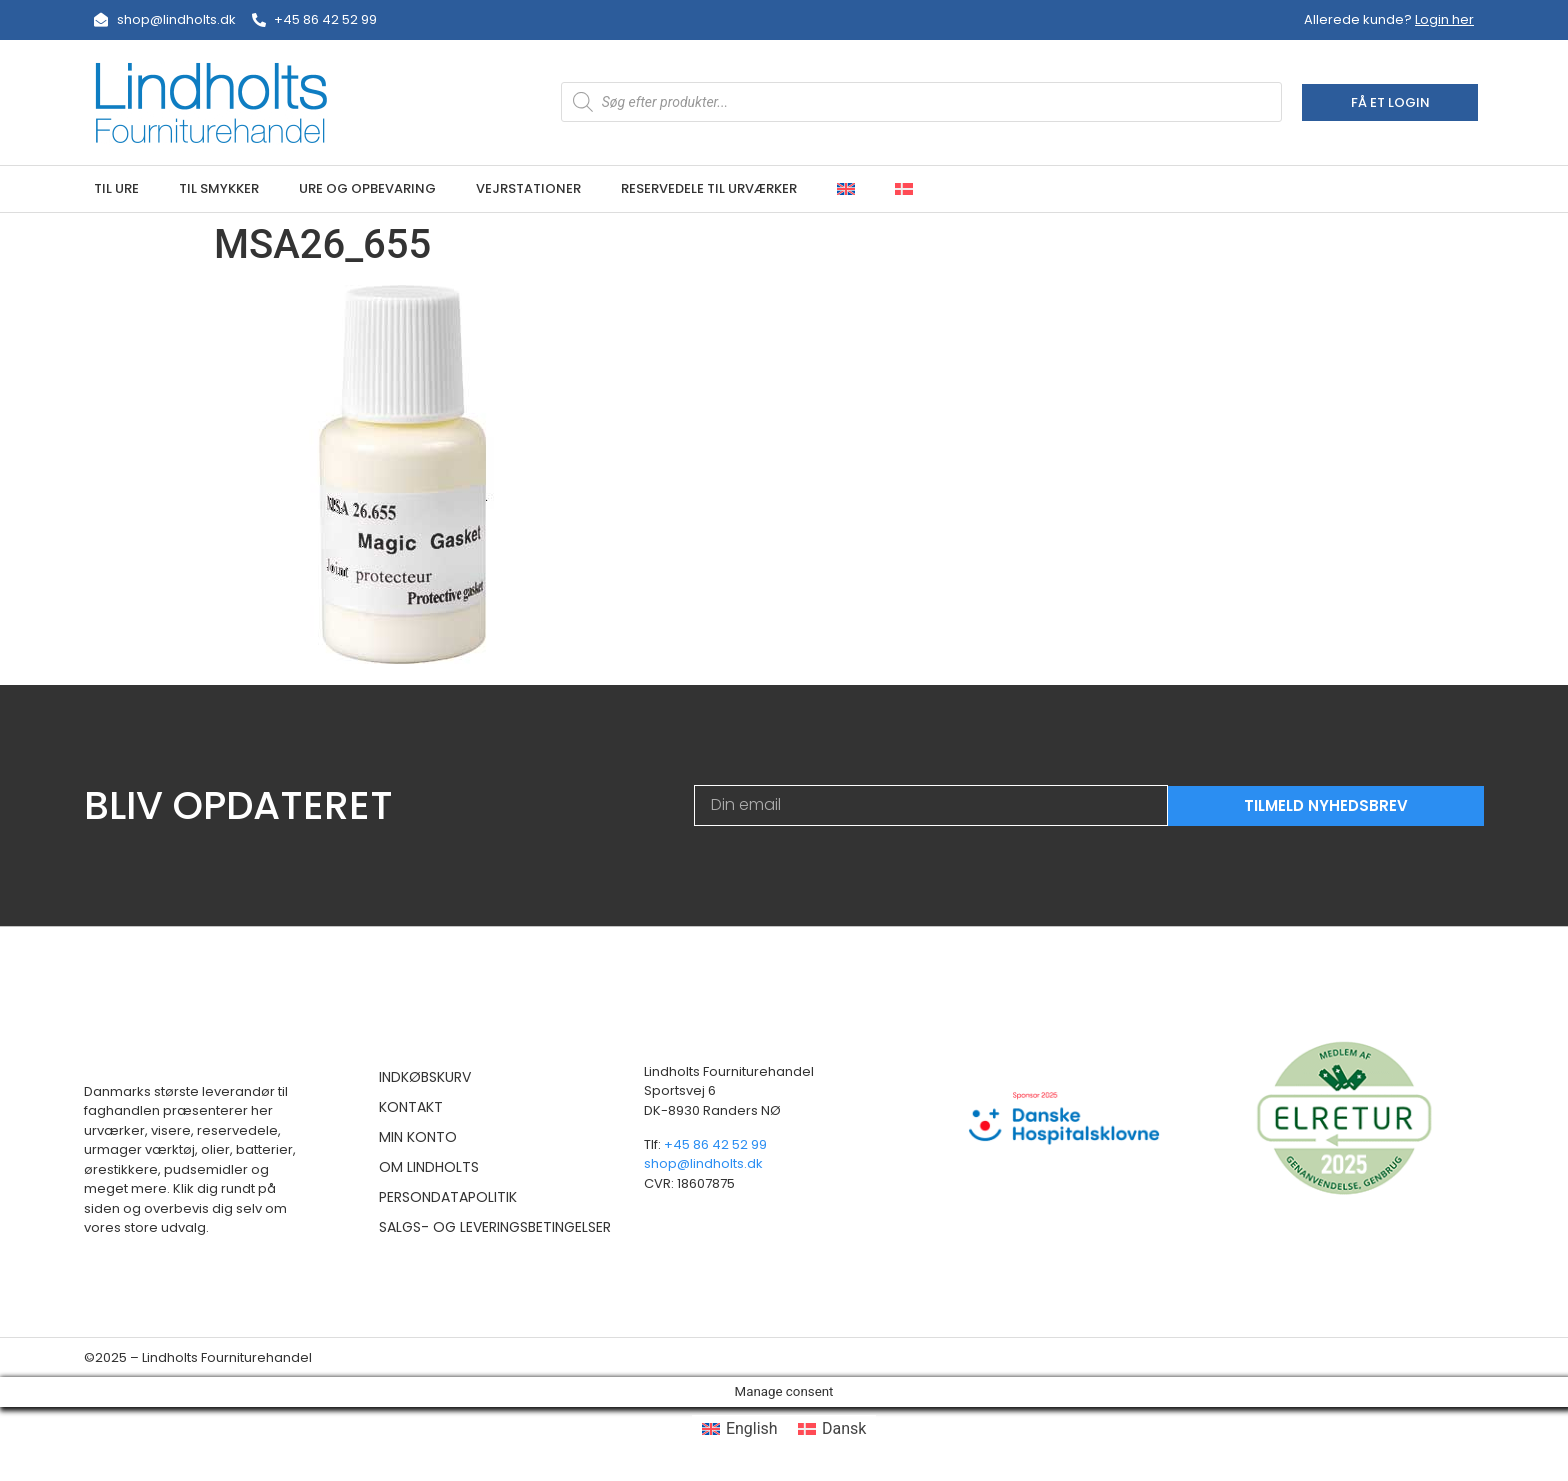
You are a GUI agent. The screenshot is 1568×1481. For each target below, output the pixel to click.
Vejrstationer (528, 188)
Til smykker (219, 188)
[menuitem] (846, 189)
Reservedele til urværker (709, 188)
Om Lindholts (429, 1167)
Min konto (418, 1137)
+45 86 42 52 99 (715, 1144)
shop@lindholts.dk (703, 1163)
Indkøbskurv (425, 1077)
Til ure (116, 188)
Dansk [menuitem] (844, 1428)
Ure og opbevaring (367, 188)
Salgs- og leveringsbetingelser (495, 1227)
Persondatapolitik (448, 1197)
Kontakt (411, 1107)
